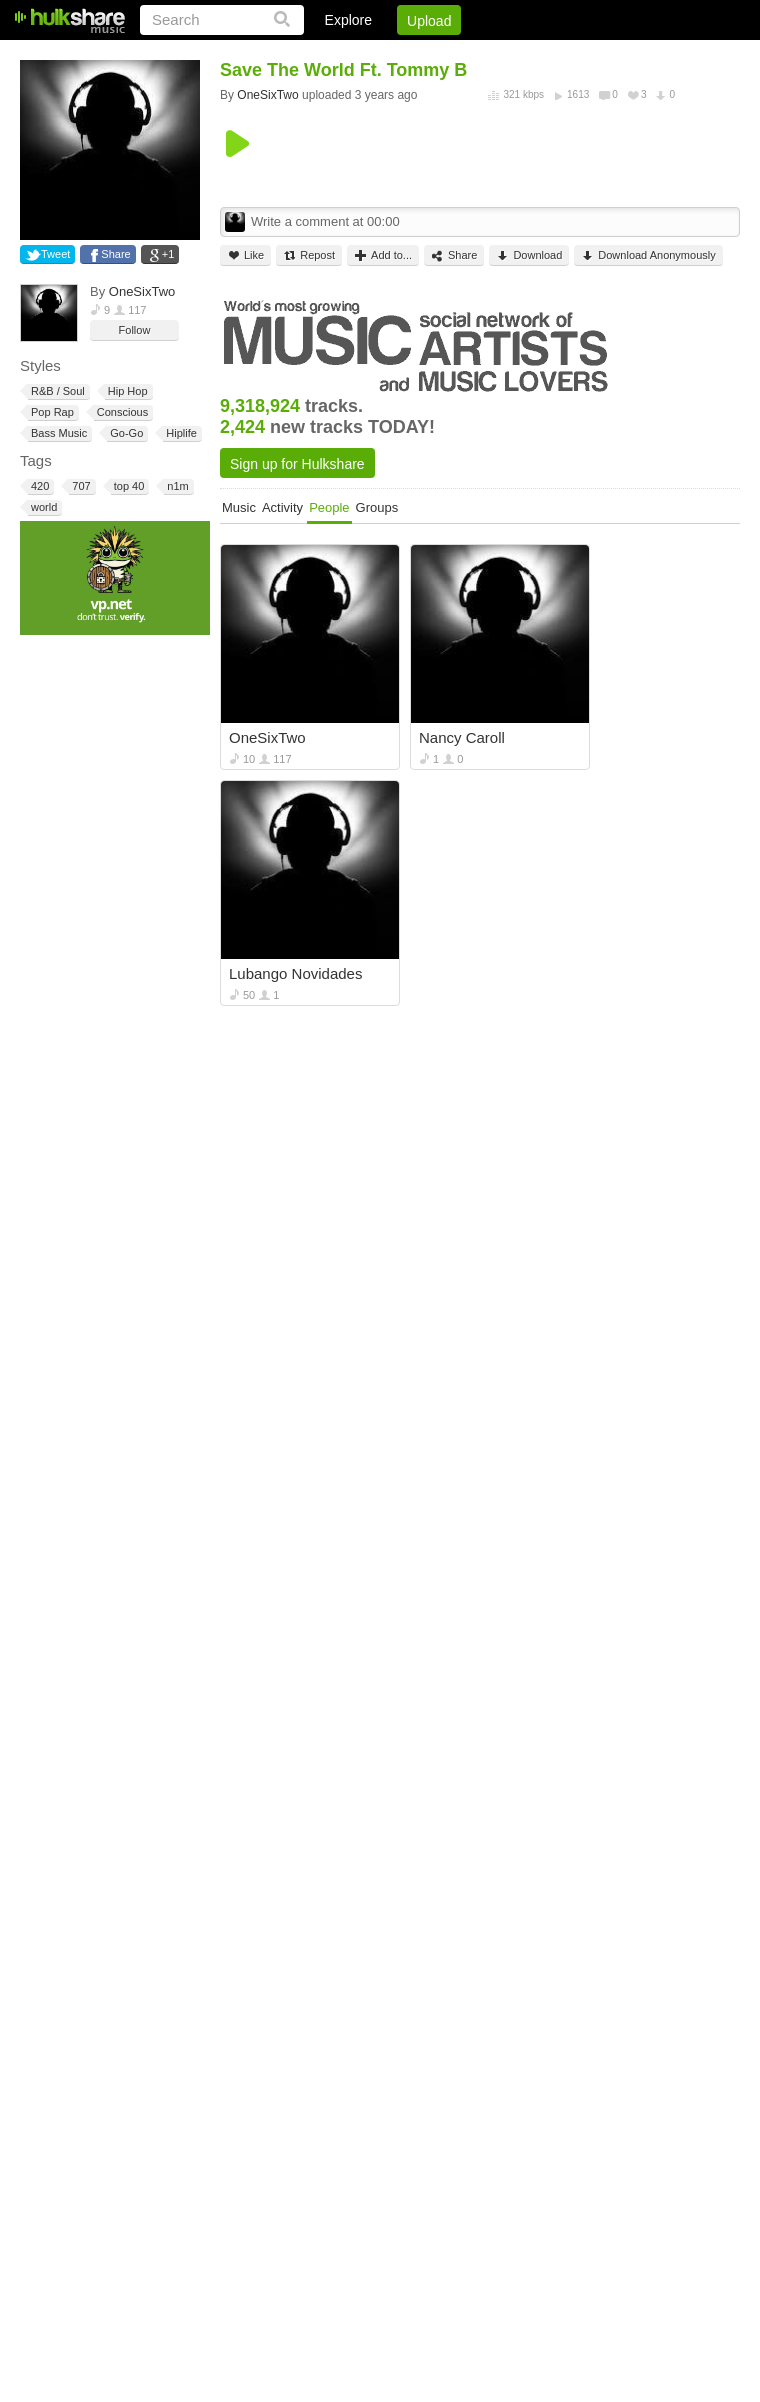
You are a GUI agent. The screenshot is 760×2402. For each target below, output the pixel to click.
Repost (309, 255)
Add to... (383, 255)
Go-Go (125, 433)
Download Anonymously (648, 255)
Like (245, 255)
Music (239, 507)
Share (115, 254)
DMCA (534, 55)
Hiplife (180, 433)
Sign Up (399, 55)
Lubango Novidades (295, 973)
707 (79, 486)
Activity (282, 507)
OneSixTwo (142, 291)
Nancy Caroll (462, 737)
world (42, 507)
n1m (176, 486)
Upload (429, 21)
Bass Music (57, 433)
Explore (348, 20)
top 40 (128, 486)
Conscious (121, 412)
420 (38, 486)
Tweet (55, 254)
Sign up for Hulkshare (297, 464)
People (329, 507)
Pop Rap (51, 412)
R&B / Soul (56, 391)
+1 (168, 254)
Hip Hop (126, 391)
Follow (135, 330)
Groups (377, 507)
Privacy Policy (628, 55)
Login (327, 55)
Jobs (469, 55)
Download (529, 255)
